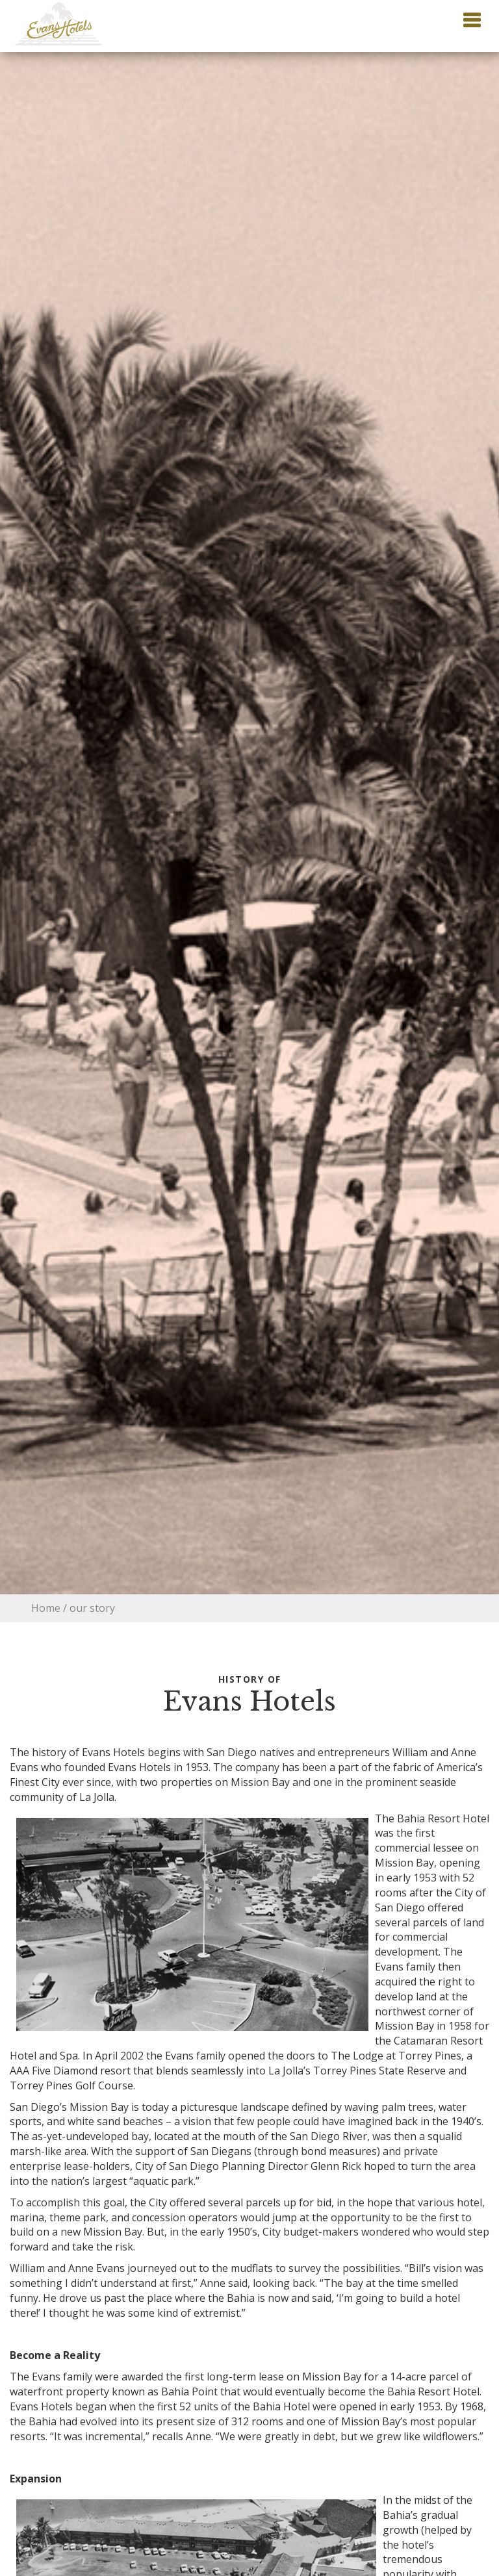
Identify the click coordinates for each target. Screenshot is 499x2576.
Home (45, 1608)
